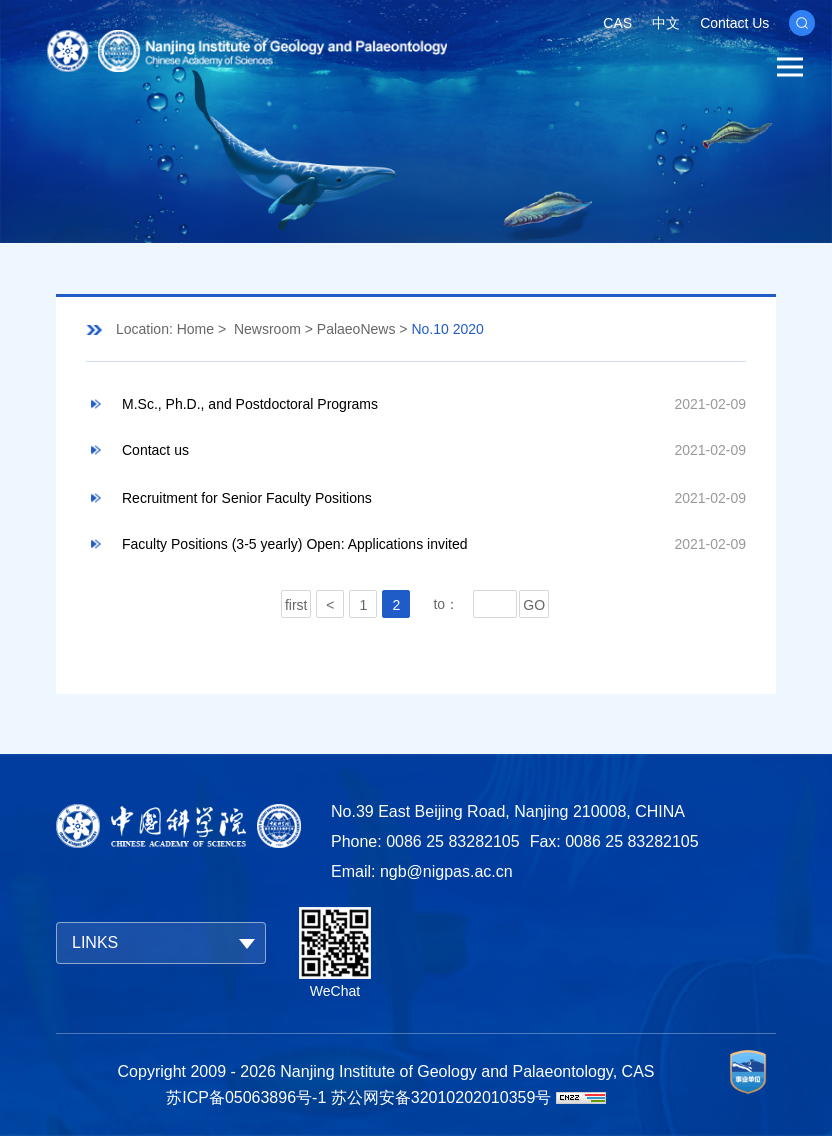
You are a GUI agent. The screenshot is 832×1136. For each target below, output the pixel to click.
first (296, 605)
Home (195, 329)
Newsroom (267, 329)
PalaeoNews (356, 329)
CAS (617, 23)
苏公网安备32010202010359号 (441, 1097)
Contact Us (734, 23)
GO (534, 605)
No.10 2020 (447, 329)
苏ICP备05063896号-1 (246, 1097)
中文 (666, 23)
